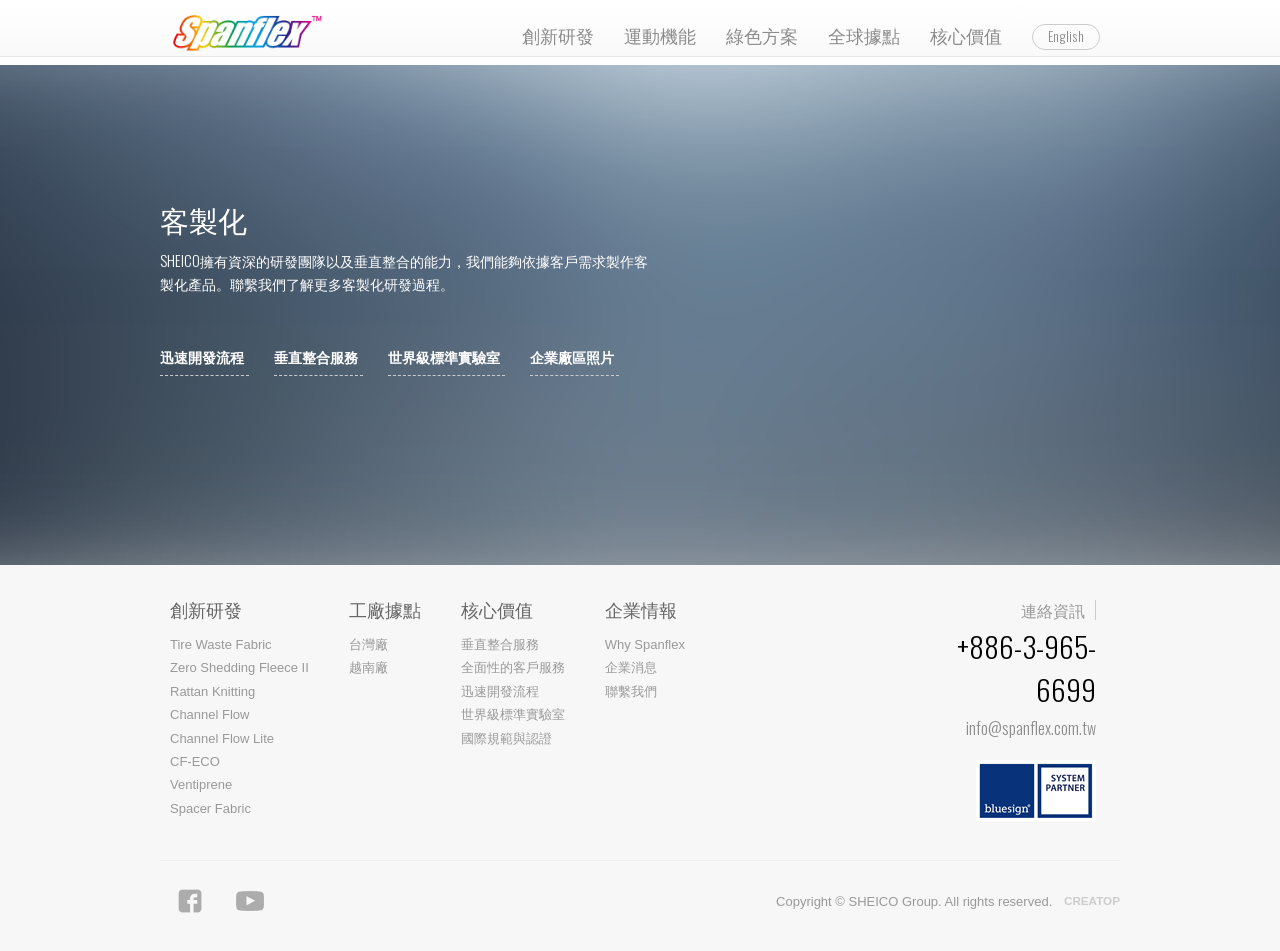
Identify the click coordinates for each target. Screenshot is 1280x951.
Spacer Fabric (210, 808)
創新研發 (558, 35)
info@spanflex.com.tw (1031, 728)
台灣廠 (368, 644)
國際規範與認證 (506, 738)
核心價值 (966, 35)
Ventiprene (201, 784)
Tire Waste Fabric (221, 644)
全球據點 (864, 35)
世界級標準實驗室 (444, 358)
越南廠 (368, 667)
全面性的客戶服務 (513, 667)
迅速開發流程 (202, 358)
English (1066, 36)
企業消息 (631, 667)
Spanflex (252, 33)
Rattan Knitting (212, 691)
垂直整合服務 (316, 358)
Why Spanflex (645, 644)
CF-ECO (195, 761)
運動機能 (660, 35)
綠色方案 (762, 35)
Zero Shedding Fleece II (239, 667)
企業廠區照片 (572, 358)
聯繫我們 (631, 691)
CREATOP (1092, 901)
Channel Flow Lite (222, 738)
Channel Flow (210, 714)
